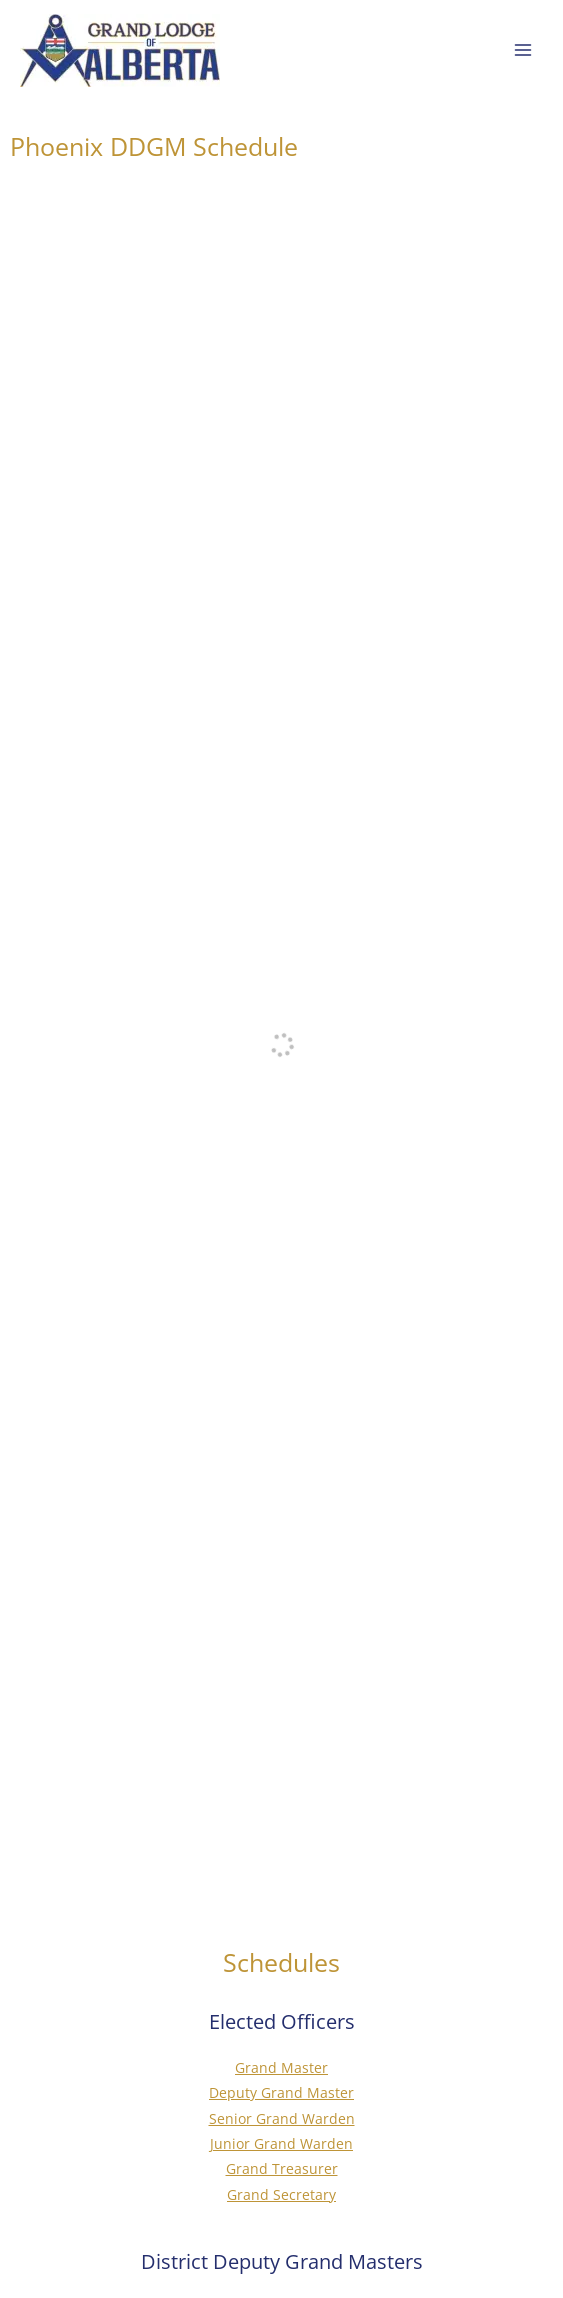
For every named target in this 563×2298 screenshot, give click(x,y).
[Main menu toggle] (523, 50)
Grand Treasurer (282, 2168)
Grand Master (281, 2067)
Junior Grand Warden (281, 2143)
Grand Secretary (281, 2194)
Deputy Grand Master (281, 2092)
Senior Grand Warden (282, 2118)
